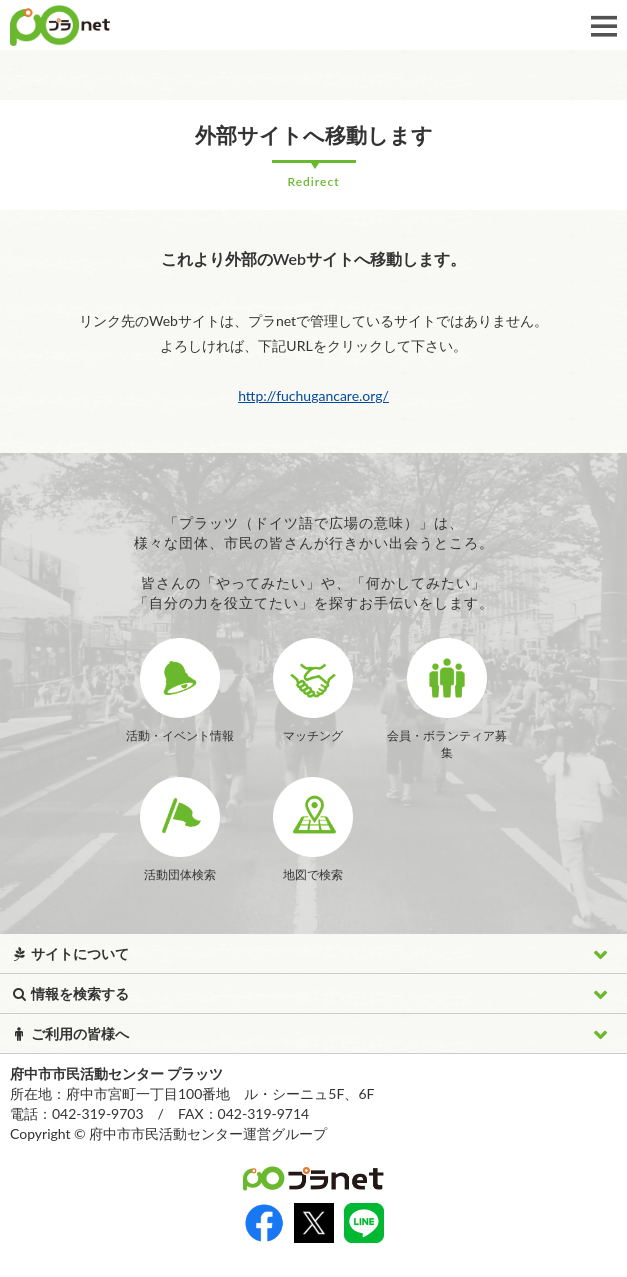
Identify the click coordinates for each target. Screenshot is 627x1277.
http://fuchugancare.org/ (313, 395)
